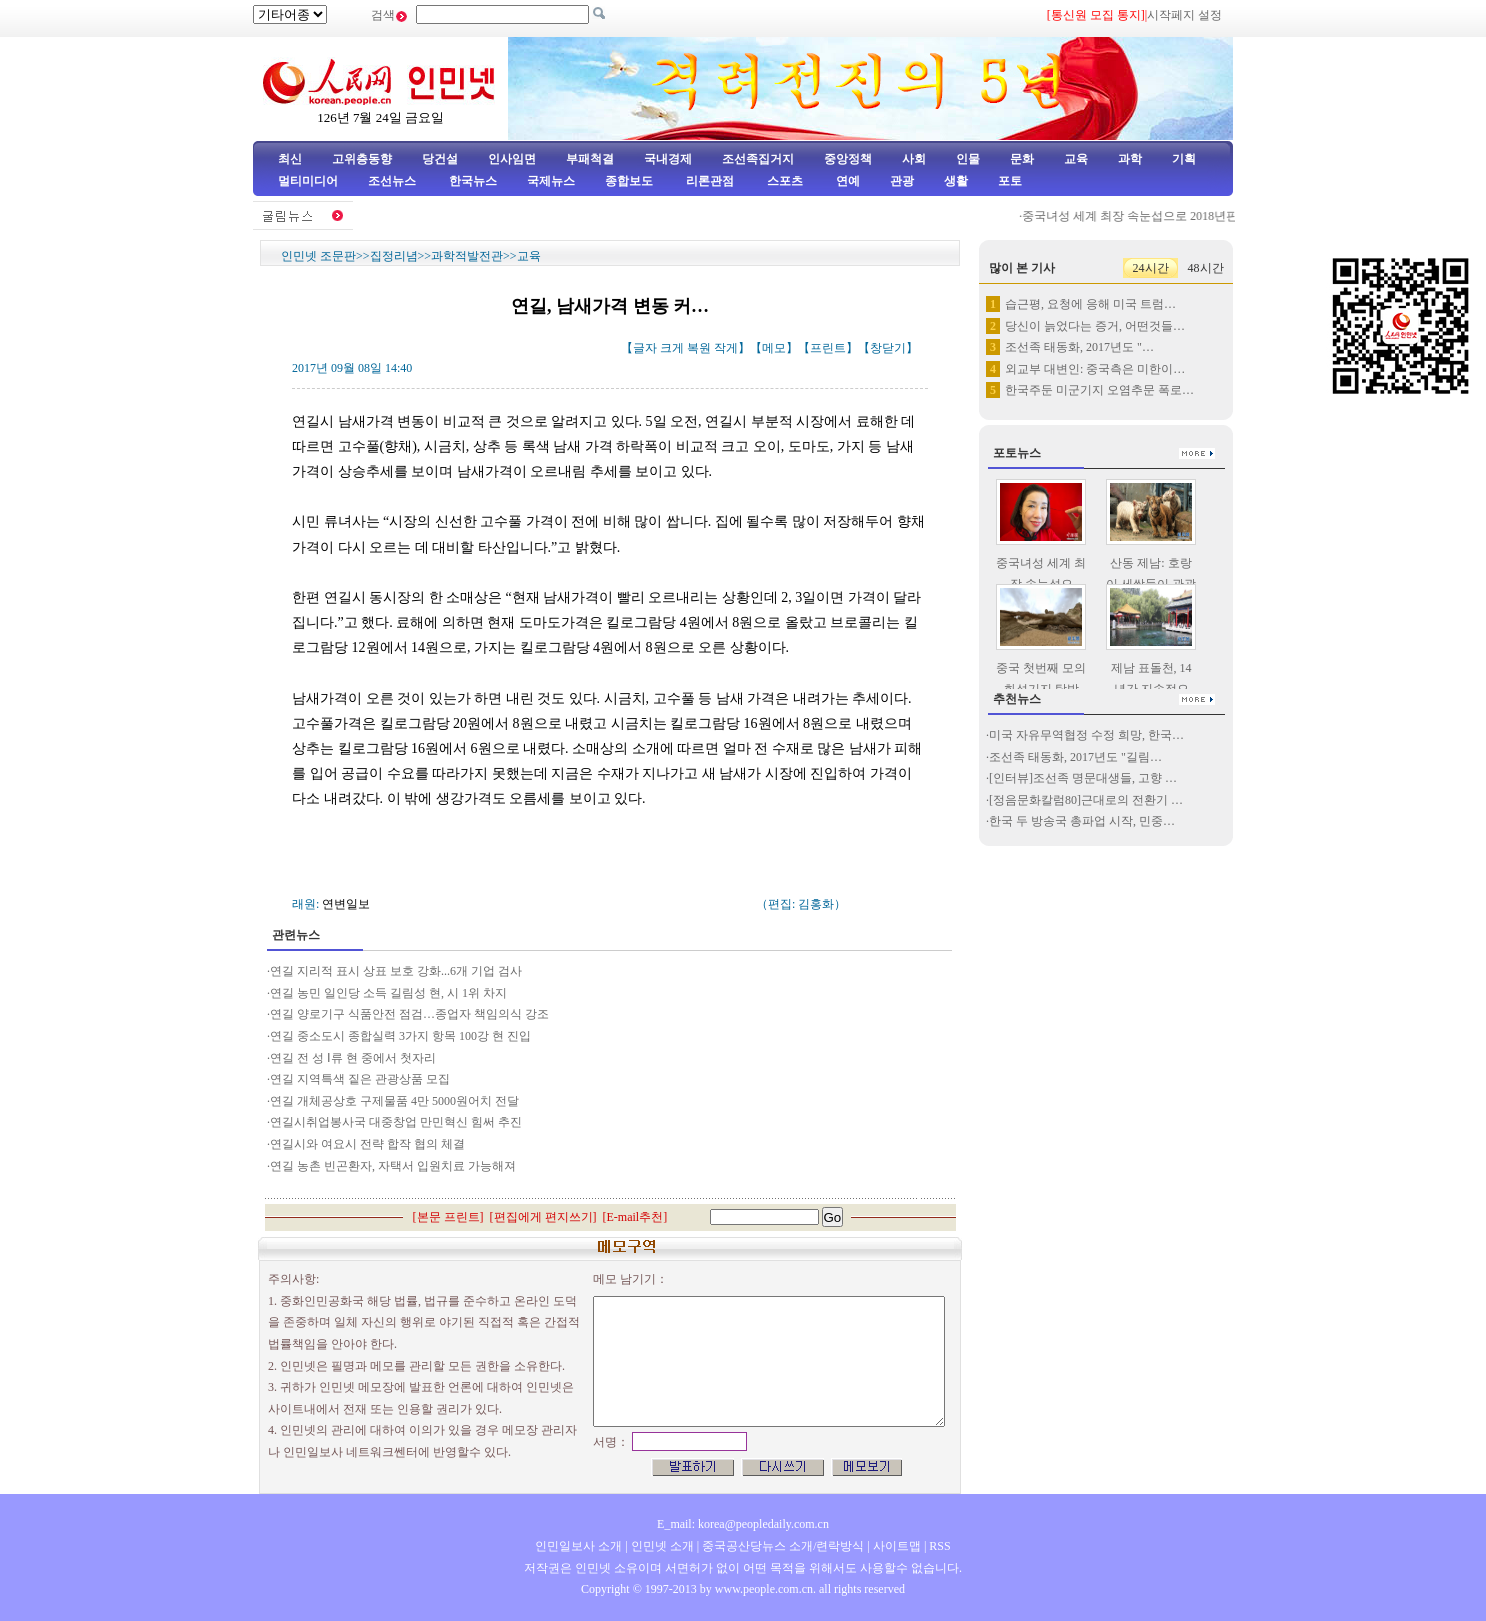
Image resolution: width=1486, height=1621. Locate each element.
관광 (902, 181)
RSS (939, 1546)
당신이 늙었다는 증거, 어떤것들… (1095, 326)
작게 (726, 348)
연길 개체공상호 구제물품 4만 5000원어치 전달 (394, 1101)
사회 (914, 159)
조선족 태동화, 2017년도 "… (1079, 347)
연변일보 (346, 904)
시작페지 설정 (1184, 15)
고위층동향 (362, 159)
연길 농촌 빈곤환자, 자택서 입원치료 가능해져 (393, 1166)
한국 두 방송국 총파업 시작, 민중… (1082, 821)
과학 (1130, 159)
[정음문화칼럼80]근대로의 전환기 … (1086, 800)
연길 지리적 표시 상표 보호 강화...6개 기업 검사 (396, 971)
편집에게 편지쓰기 (543, 1217)
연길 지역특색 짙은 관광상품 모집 (360, 1079)
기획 (1184, 159)
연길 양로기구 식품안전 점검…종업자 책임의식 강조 (409, 1014)
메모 (774, 348)
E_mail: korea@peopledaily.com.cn (743, 1524)
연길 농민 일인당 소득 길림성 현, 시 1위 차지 (388, 993)
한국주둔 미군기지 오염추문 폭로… (1099, 390)
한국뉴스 (473, 181)
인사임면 (512, 159)
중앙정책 (848, 159)
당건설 (440, 159)
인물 (968, 159)
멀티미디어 (308, 181)
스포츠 (783, 181)
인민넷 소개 (661, 1546)
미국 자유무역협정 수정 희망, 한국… (1086, 735)
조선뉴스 (393, 181)
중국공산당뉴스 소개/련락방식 (783, 1546)
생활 (956, 181)
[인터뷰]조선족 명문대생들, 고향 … (1083, 778)
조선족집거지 (758, 159)
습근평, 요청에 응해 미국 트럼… (1090, 304)
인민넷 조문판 (318, 256)
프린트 (828, 348)
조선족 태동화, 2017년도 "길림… (1075, 757)
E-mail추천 (635, 1217)
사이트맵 (897, 1546)
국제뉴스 (551, 181)
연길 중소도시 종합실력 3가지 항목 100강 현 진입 (400, 1036)
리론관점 (710, 181)
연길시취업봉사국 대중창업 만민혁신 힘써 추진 (396, 1122)
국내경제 (668, 159)
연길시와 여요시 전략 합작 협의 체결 (367, 1144)
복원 (699, 348)
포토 (1010, 181)
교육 (1076, 159)
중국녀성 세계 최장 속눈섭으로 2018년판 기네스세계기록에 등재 (1199, 216)
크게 (672, 348)
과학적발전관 (467, 256)
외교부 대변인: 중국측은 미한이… (1095, 369)
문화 (1022, 159)
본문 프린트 (448, 1217)
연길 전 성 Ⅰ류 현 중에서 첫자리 (353, 1058)
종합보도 (629, 181)
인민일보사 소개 (578, 1546)
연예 (846, 181)
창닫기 (888, 348)
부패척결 (590, 159)
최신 (290, 159)
